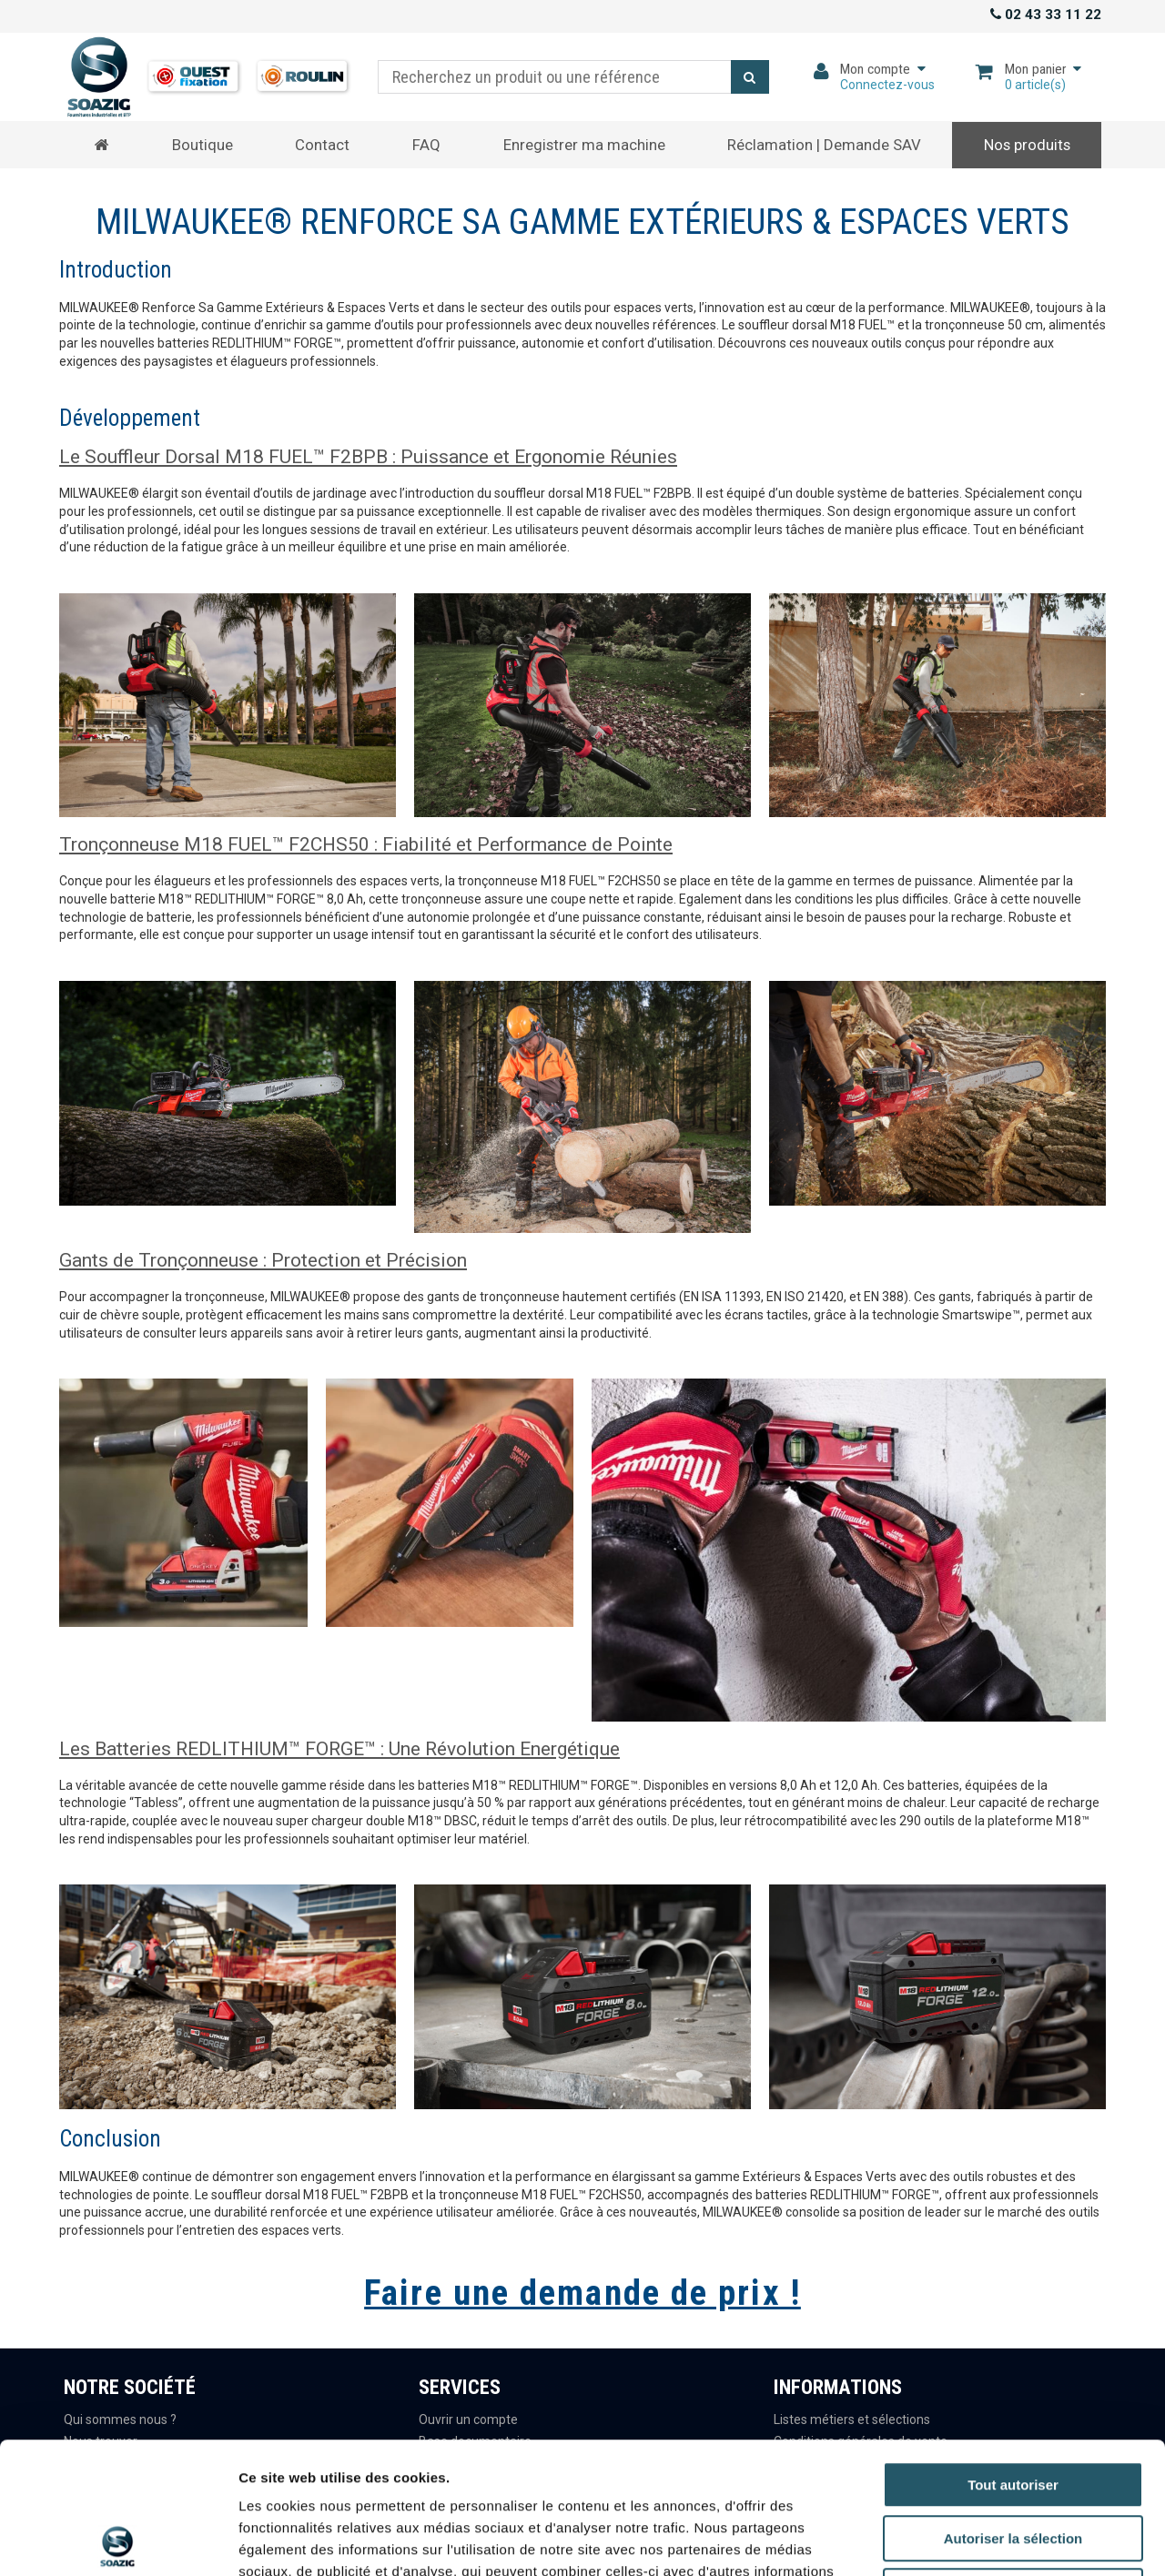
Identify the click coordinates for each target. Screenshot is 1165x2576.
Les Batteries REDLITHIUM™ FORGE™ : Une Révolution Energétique (339, 1749)
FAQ (426, 145)
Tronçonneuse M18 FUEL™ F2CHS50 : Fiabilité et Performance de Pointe (366, 844)
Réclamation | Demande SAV (824, 145)
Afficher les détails (1002, 2540)
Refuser (1013, 2460)
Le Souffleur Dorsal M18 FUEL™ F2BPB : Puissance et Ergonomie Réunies (368, 457)
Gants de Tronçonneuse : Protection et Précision (263, 1260)
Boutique (202, 145)
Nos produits (1027, 145)
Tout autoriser (1013, 2353)
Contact (322, 145)
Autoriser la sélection (1013, 2407)
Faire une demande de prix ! (582, 2293)
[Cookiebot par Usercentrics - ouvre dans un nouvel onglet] (118, 2540)
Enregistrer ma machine (584, 145)
